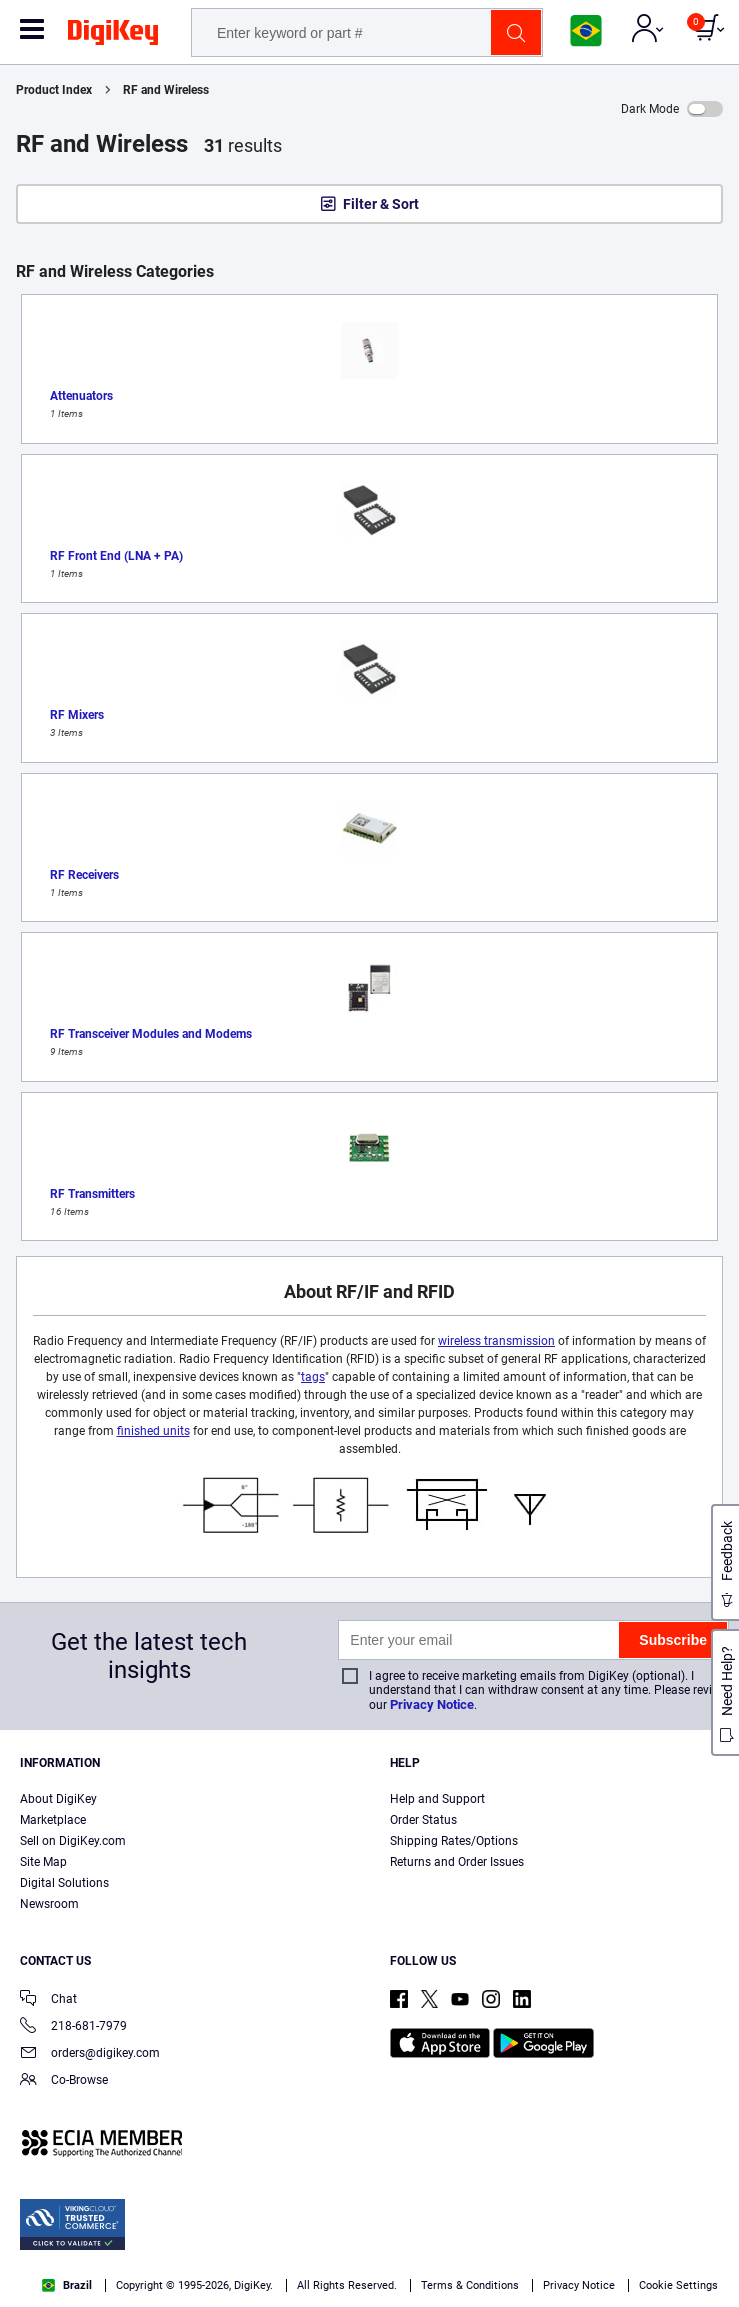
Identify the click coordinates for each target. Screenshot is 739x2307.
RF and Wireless (166, 90)
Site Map (43, 1862)
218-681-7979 (73, 2027)
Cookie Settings (678, 2285)
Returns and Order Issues (457, 1862)
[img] (113, 36)
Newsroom (49, 1904)
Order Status (423, 1820)
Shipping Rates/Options (454, 1841)
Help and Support (437, 1799)
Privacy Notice (432, 1704)
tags (313, 1377)
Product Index (54, 90)
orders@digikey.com (90, 2054)
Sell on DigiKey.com (73, 1841)
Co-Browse (64, 2081)
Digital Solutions (64, 1883)
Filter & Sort (381, 204)
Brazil (67, 2285)
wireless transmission (496, 1341)
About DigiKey (58, 1799)
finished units (153, 1431)
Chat (48, 2000)
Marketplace (53, 1820)
